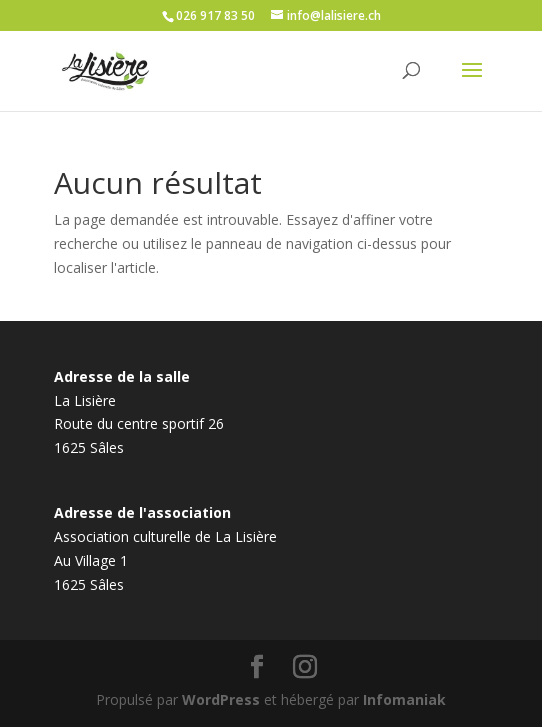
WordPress (221, 699)
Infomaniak (404, 699)
